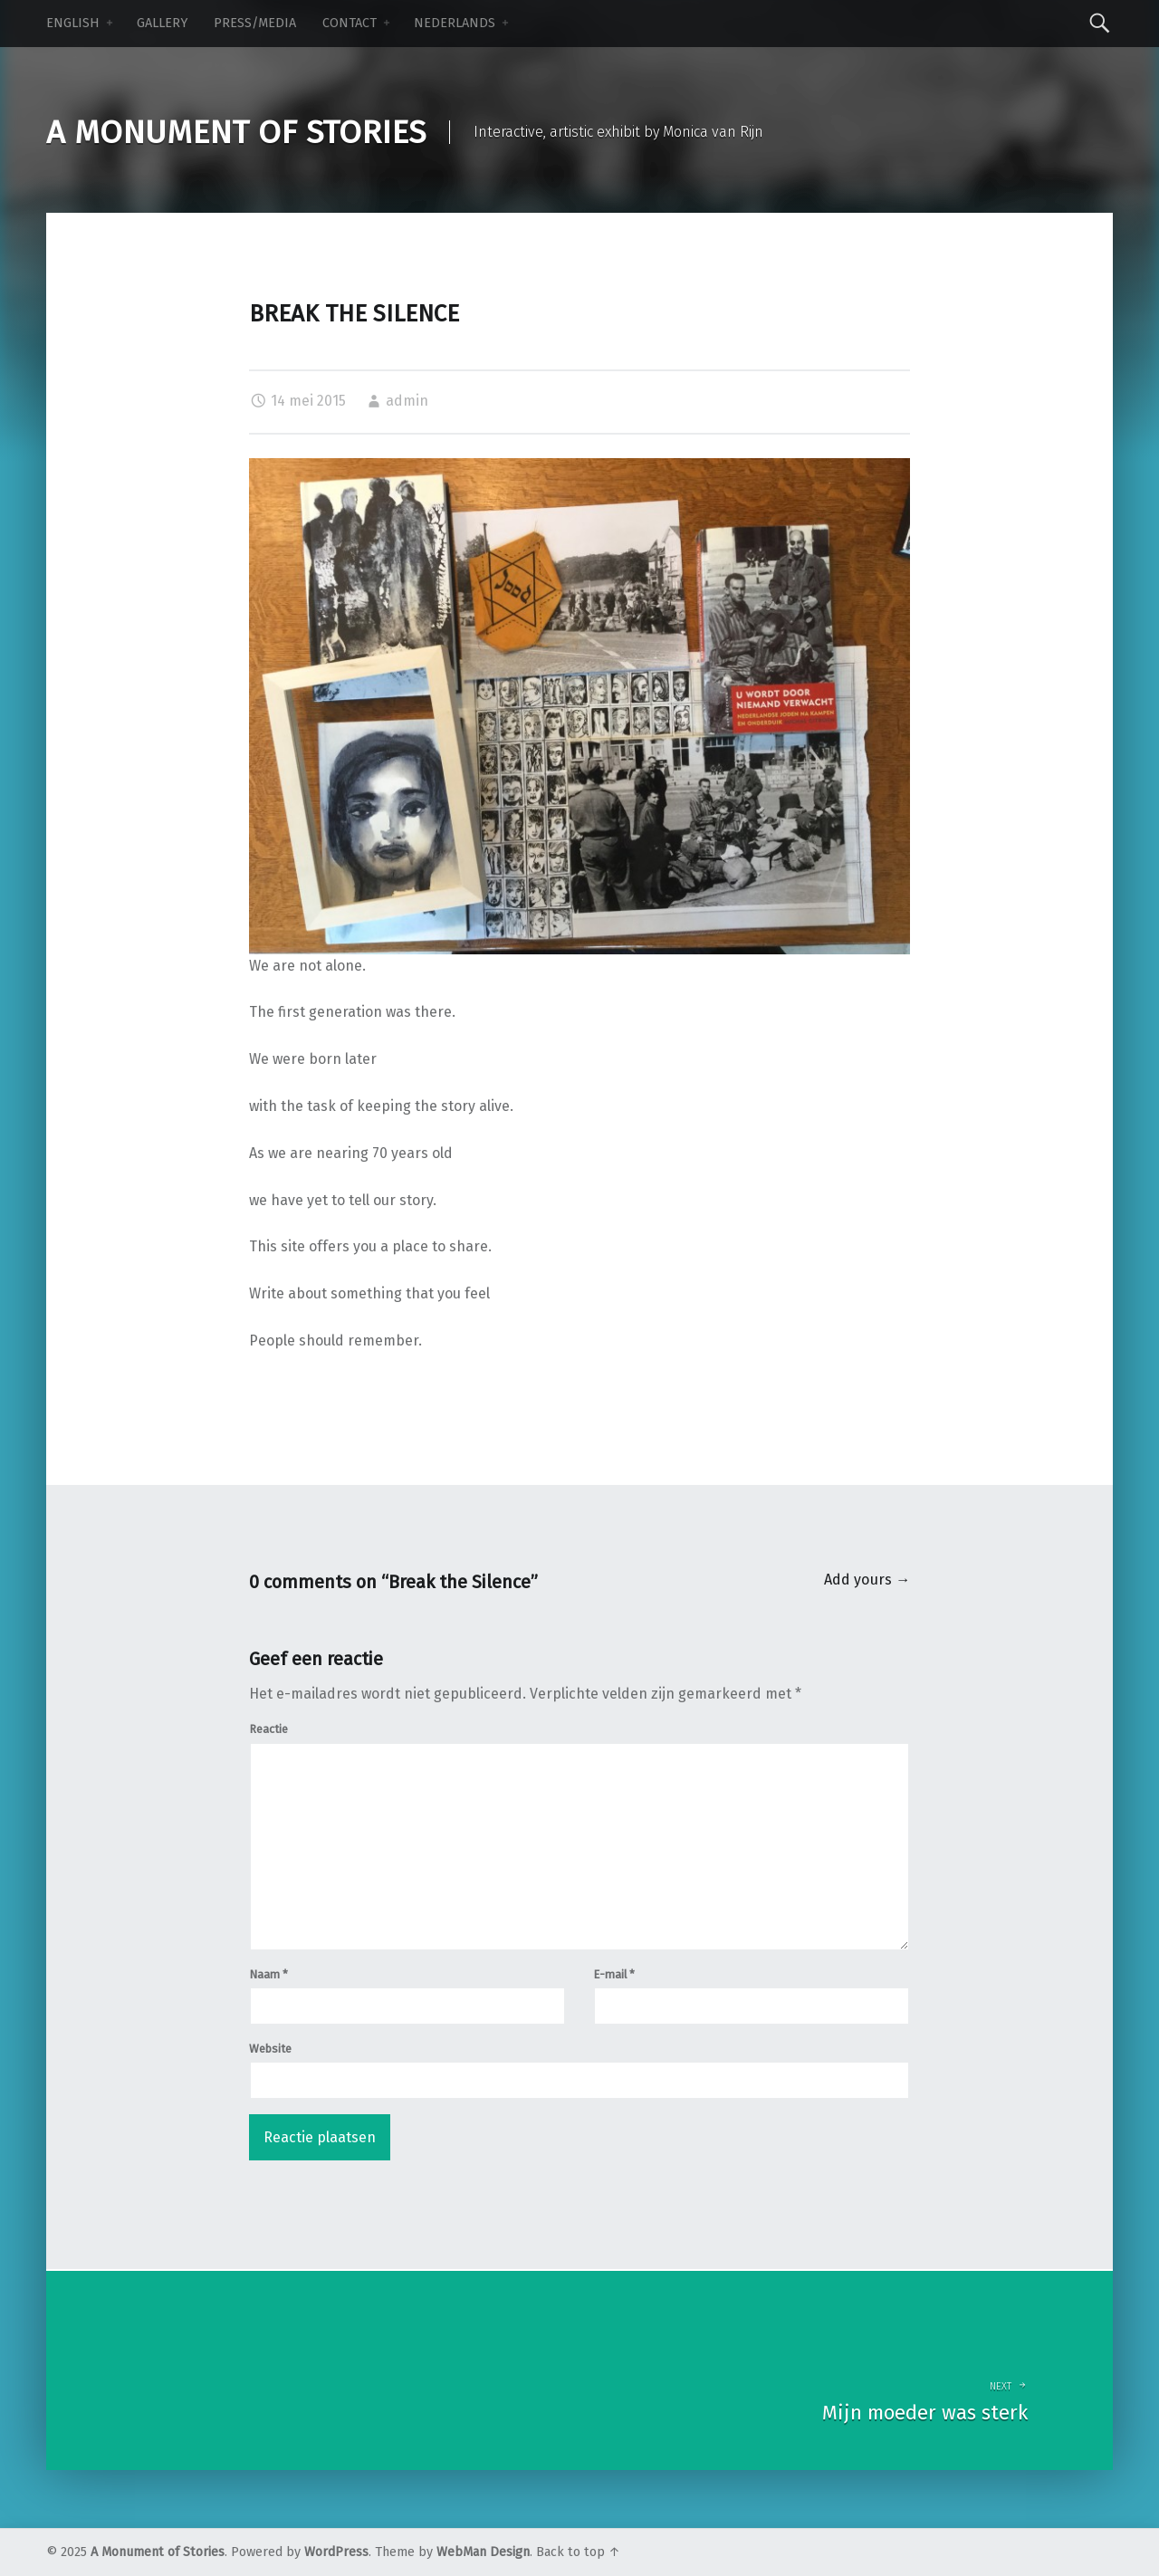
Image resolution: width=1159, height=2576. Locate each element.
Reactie (268, 1729)
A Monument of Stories (158, 2552)
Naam (268, 1974)
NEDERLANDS (454, 23)
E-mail (614, 1974)
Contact (349, 23)
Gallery (162, 23)
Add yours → (867, 1579)
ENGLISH (73, 23)
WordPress (336, 2552)
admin (407, 400)
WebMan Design (483, 2552)
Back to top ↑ (578, 2552)
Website (270, 2048)
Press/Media (255, 23)
